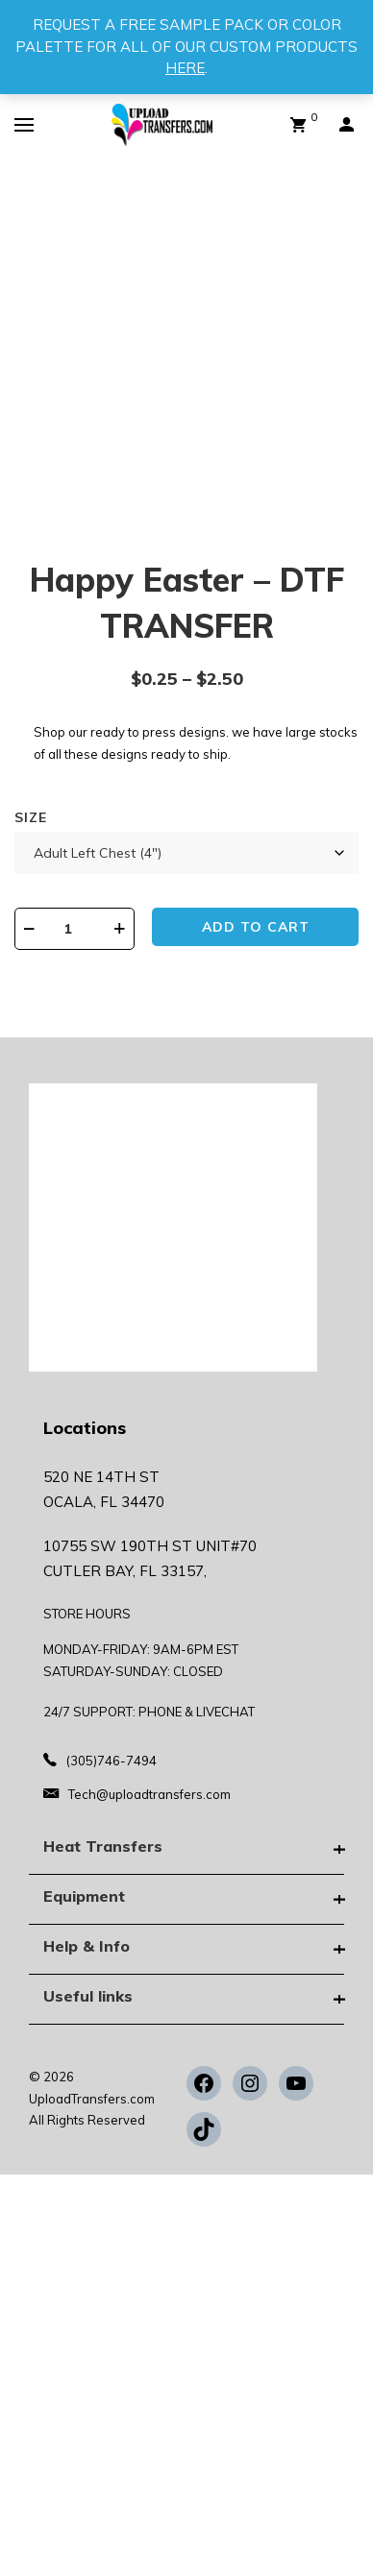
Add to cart (256, 927)
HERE (185, 68)
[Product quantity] (74, 929)
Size (30, 817)
